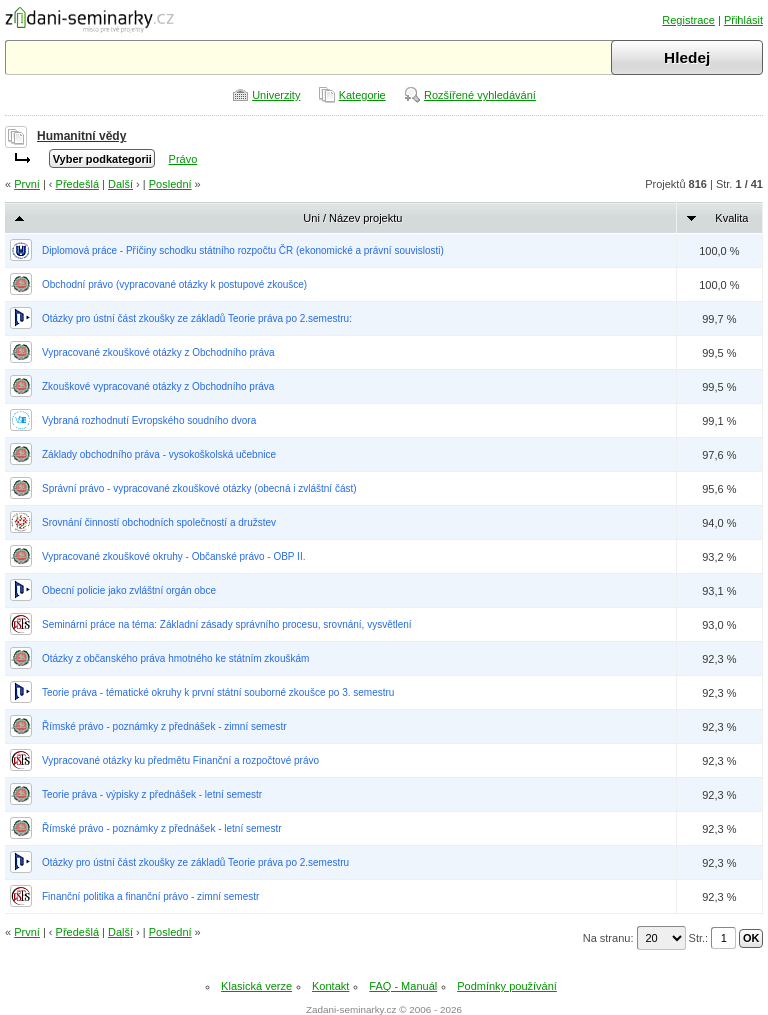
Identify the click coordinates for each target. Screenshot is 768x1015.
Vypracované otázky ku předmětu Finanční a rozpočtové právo (180, 760)
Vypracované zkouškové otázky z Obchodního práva (158, 352)
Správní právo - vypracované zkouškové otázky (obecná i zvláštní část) (199, 488)
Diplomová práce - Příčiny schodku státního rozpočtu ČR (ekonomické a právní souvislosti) (243, 250)
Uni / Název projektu (352, 218)
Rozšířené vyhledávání (480, 95)
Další (120, 184)
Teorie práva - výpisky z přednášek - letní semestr (152, 794)
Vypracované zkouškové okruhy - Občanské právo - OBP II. (173, 556)
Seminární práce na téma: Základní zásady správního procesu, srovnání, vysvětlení (227, 624)
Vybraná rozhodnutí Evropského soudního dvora (149, 420)
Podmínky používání (507, 986)
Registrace (688, 20)
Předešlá (77, 184)
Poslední (170, 184)
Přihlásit (743, 20)
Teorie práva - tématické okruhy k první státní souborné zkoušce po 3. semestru (218, 692)
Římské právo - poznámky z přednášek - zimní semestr (164, 726)
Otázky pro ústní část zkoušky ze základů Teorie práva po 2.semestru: (197, 318)
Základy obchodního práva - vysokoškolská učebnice (159, 454)
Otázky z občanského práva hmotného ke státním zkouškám (175, 658)
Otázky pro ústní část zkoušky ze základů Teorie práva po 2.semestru (195, 862)
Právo (183, 159)
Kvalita (731, 218)
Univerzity (276, 95)
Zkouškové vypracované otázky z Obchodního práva (158, 386)
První (27, 184)
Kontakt (330, 986)
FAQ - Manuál (403, 986)
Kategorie (362, 95)
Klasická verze (256, 986)
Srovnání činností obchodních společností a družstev (159, 522)
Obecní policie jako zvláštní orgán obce (129, 590)
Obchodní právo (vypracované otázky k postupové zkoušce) (174, 284)
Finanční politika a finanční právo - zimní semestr (150, 896)
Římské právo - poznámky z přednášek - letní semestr (162, 828)
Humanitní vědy (81, 136)
